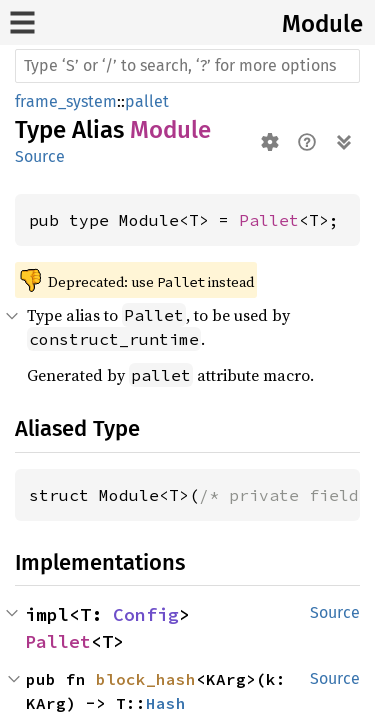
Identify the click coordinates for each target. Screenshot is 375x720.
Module (322, 24)
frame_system (66, 101)
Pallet (269, 220)
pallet (147, 101)
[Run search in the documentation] (187, 66)
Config (146, 614)
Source (40, 156)
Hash (166, 703)
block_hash (146, 679)
